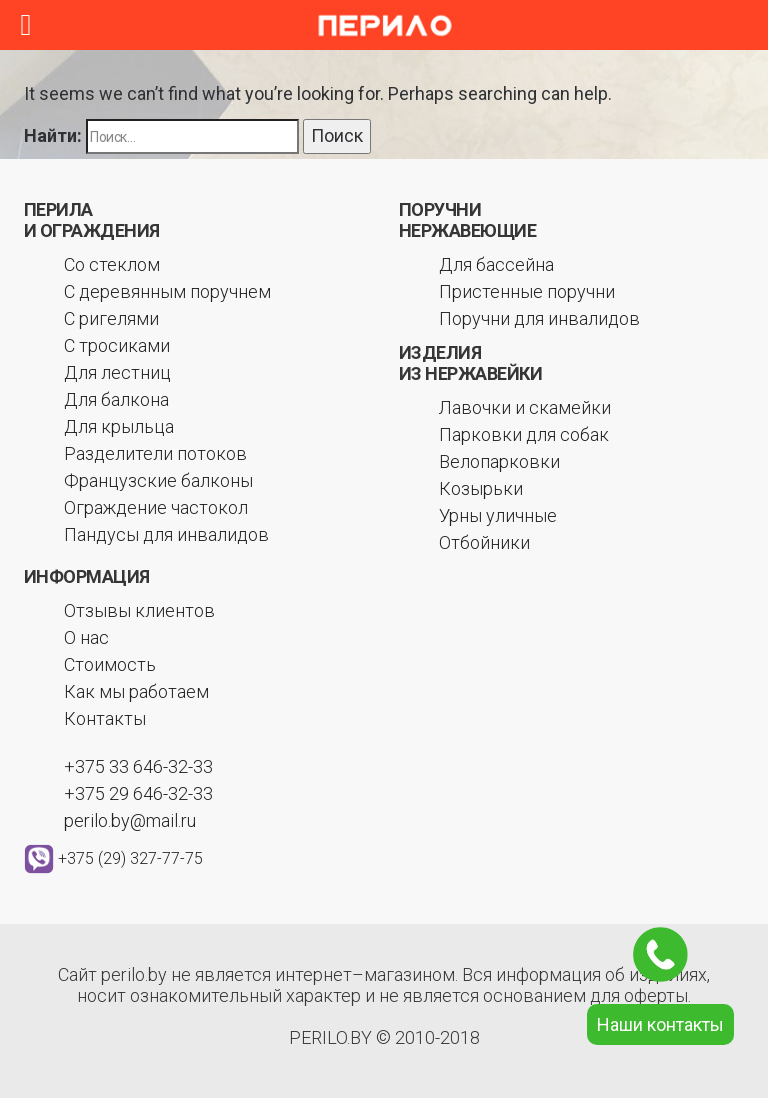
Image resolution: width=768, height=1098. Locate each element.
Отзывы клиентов (139, 610)
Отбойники (484, 542)
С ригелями (111, 318)
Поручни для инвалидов (539, 318)
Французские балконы (158, 480)
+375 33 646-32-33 (138, 766)
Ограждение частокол (156, 507)
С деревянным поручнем (167, 291)
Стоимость (110, 664)
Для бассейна (496, 264)
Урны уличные (498, 515)
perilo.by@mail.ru (130, 820)
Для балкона (116, 399)
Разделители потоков (155, 453)
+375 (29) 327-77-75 (130, 857)
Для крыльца (119, 426)
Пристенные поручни (527, 291)
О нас (86, 637)
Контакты (105, 718)
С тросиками (117, 345)
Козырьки (481, 488)
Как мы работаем (136, 691)
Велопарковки (499, 461)
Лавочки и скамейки (525, 407)
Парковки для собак (524, 434)
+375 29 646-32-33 (138, 793)
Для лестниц (117, 372)
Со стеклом (112, 264)
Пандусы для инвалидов (166, 534)
